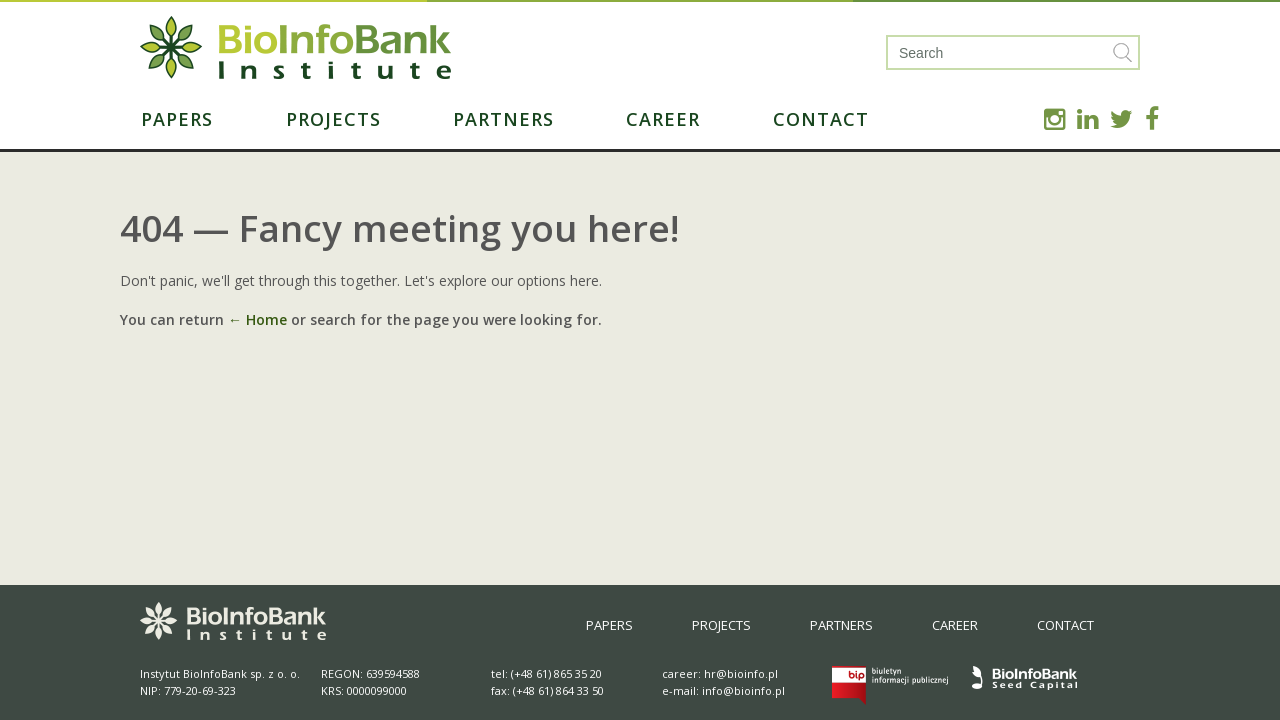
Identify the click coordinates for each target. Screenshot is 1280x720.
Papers (177, 119)
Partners (503, 119)
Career (663, 119)
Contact (821, 119)
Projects (333, 119)
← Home (257, 319)
